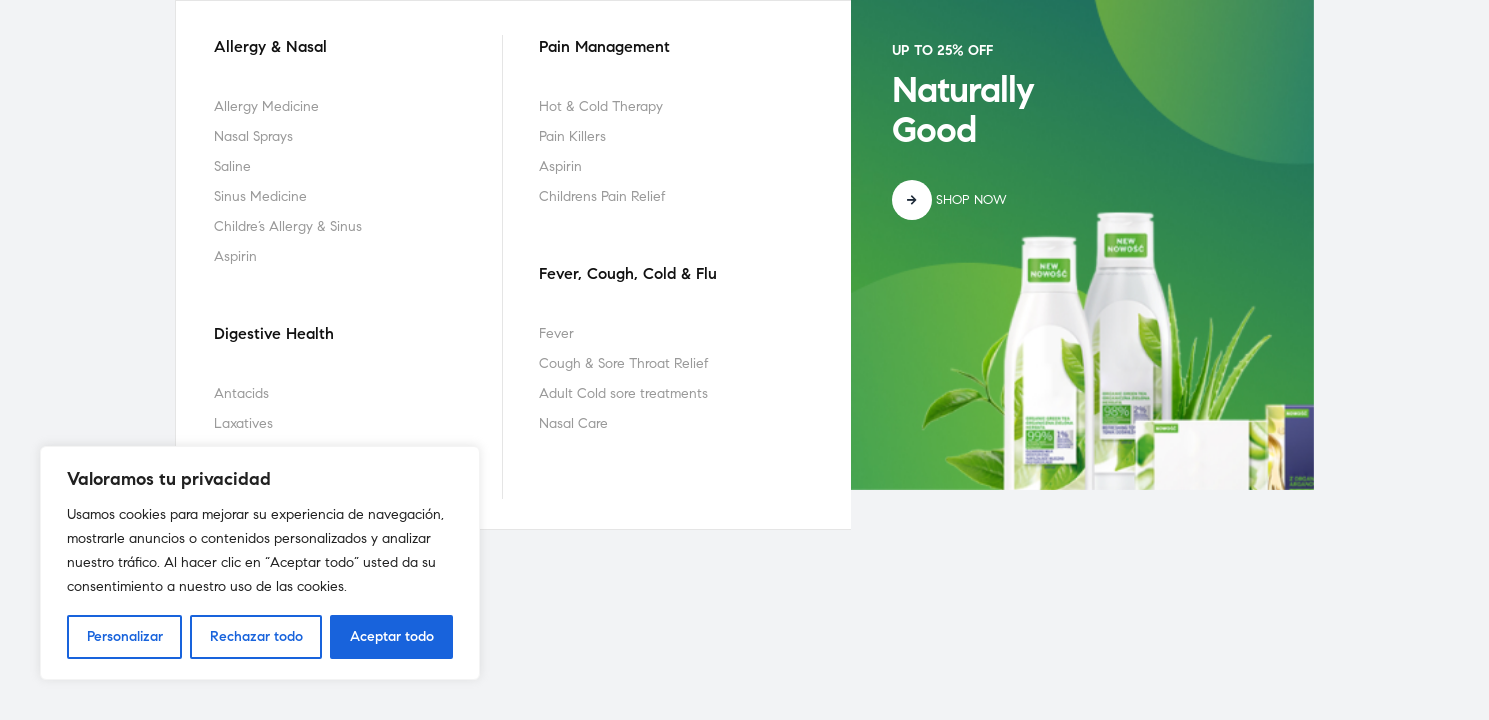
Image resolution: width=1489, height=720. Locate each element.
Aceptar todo (392, 636)
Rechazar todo (256, 636)
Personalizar (125, 636)
